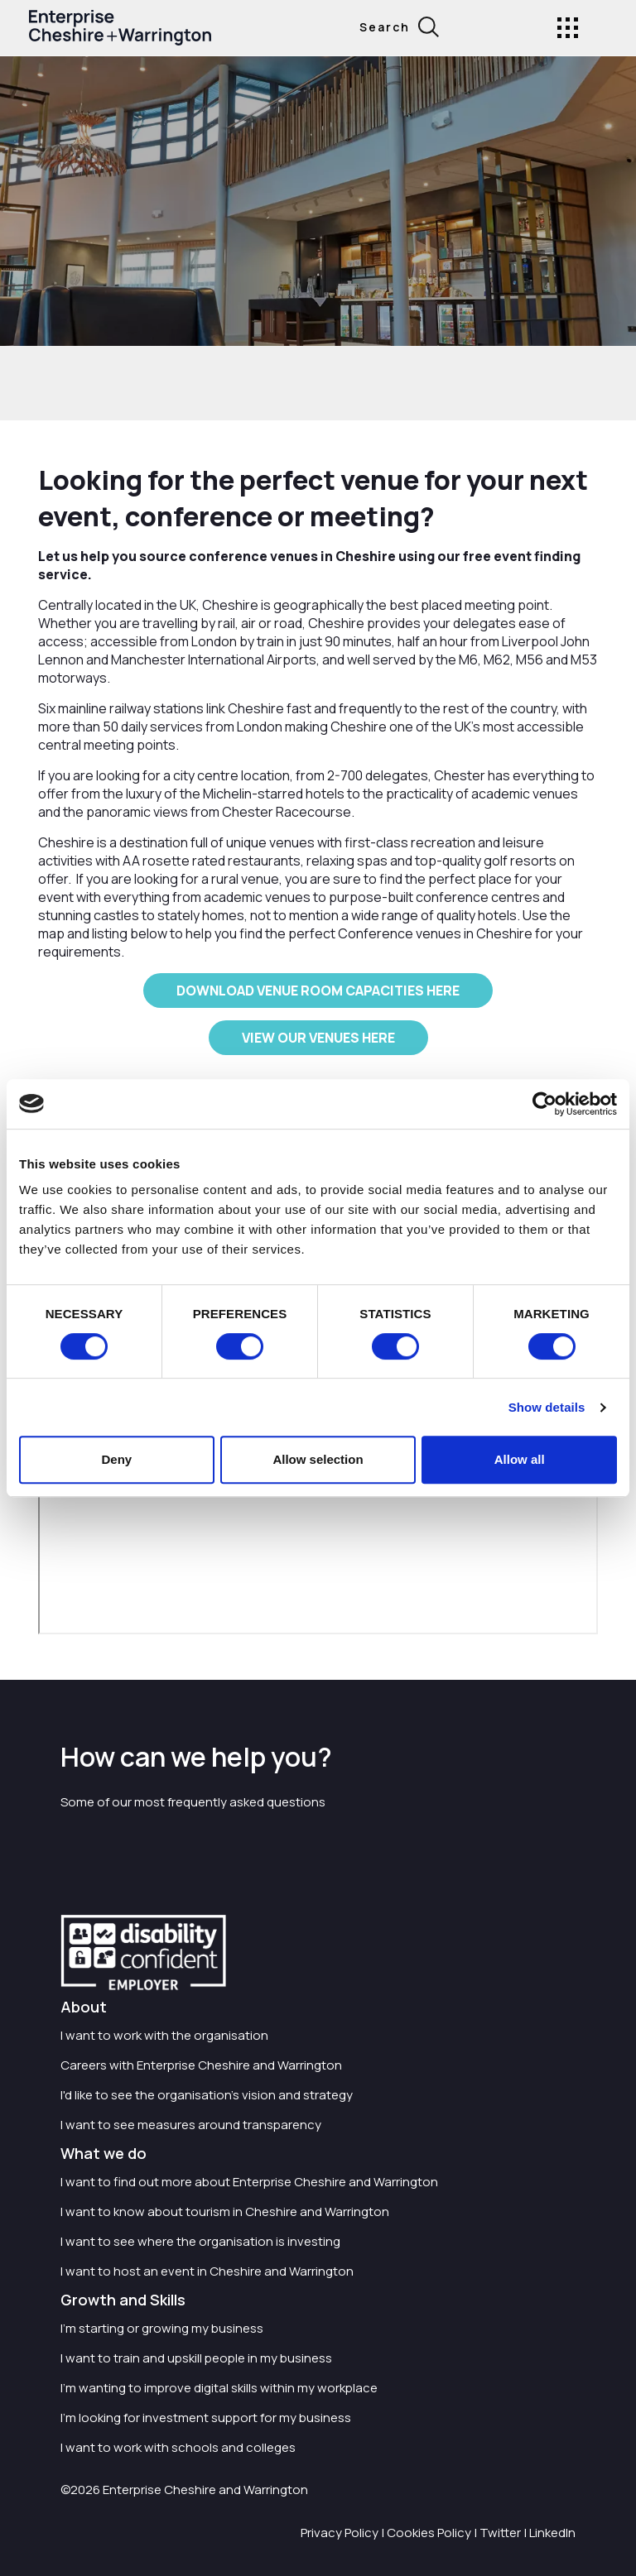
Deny (116, 1459)
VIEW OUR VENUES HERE (318, 1038)
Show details (546, 1407)
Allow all (519, 1459)
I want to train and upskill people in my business (196, 2358)
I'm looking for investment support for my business (205, 2417)
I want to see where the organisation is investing (200, 2241)
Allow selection (317, 1459)
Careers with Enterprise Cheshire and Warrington (201, 2065)
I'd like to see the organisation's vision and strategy (206, 2094)
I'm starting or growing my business (161, 2328)
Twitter (500, 2532)
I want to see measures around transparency (190, 2124)
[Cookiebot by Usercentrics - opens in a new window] (544, 1103)
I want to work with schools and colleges (178, 2447)
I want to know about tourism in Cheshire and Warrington (224, 2211)
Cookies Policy (429, 2532)
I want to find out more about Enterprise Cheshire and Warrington (249, 2181)
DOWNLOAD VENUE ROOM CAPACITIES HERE (318, 990)
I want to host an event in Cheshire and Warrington (207, 2271)
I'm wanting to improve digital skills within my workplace (219, 2387)
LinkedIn (552, 2532)
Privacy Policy (339, 2532)
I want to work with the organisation (164, 2035)
